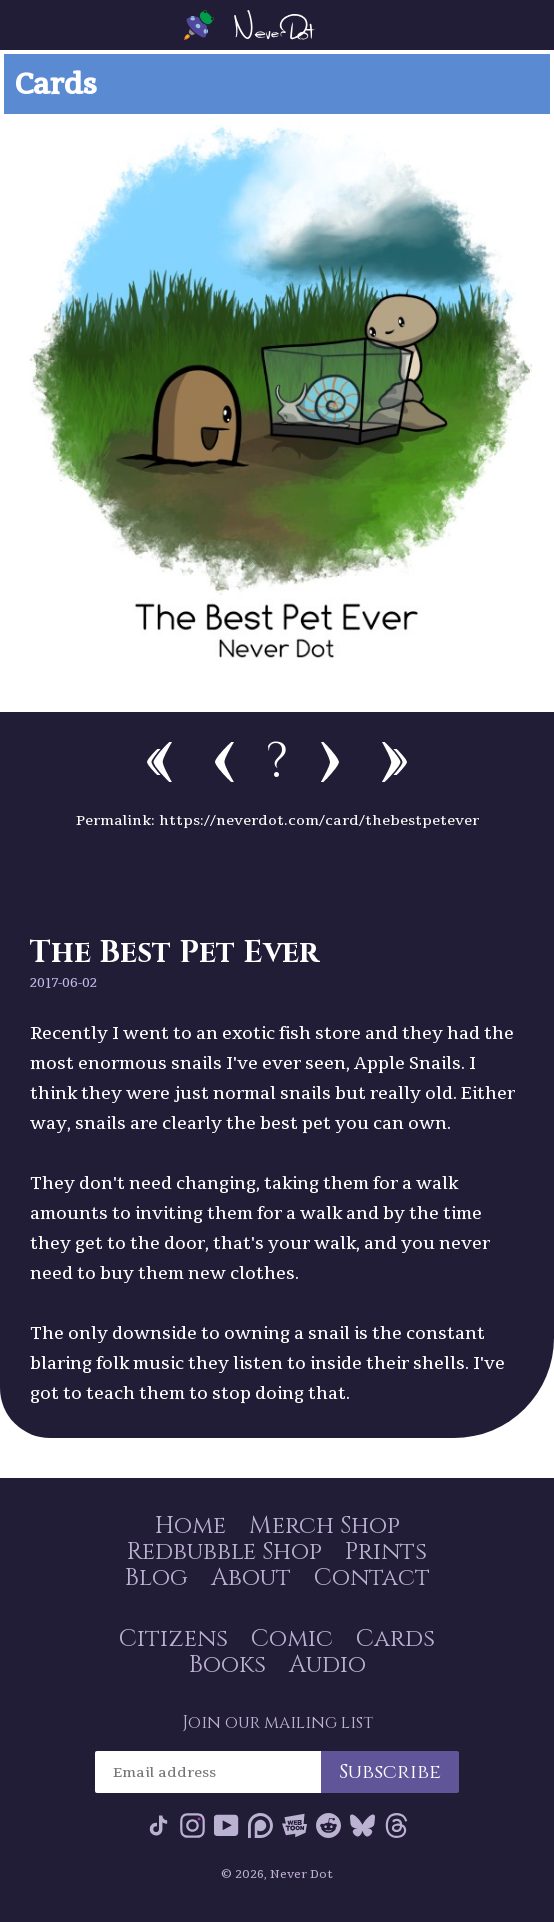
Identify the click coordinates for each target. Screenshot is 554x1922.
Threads (396, 1825)
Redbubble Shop (224, 1552)
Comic (292, 1639)
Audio (327, 1665)
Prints (386, 1552)
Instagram (192, 1825)
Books (227, 1665)
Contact (372, 1578)
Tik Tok (158, 1825)
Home (190, 1526)
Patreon (260, 1825)
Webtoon (294, 1825)
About (251, 1578)
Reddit (328, 1825)
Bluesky (362, 1825)
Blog (156, 1578)
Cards (395, 1639)
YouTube (226, 1825)
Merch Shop (324, 1526)
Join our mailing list (277, 1723)
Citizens (173, 1639)
